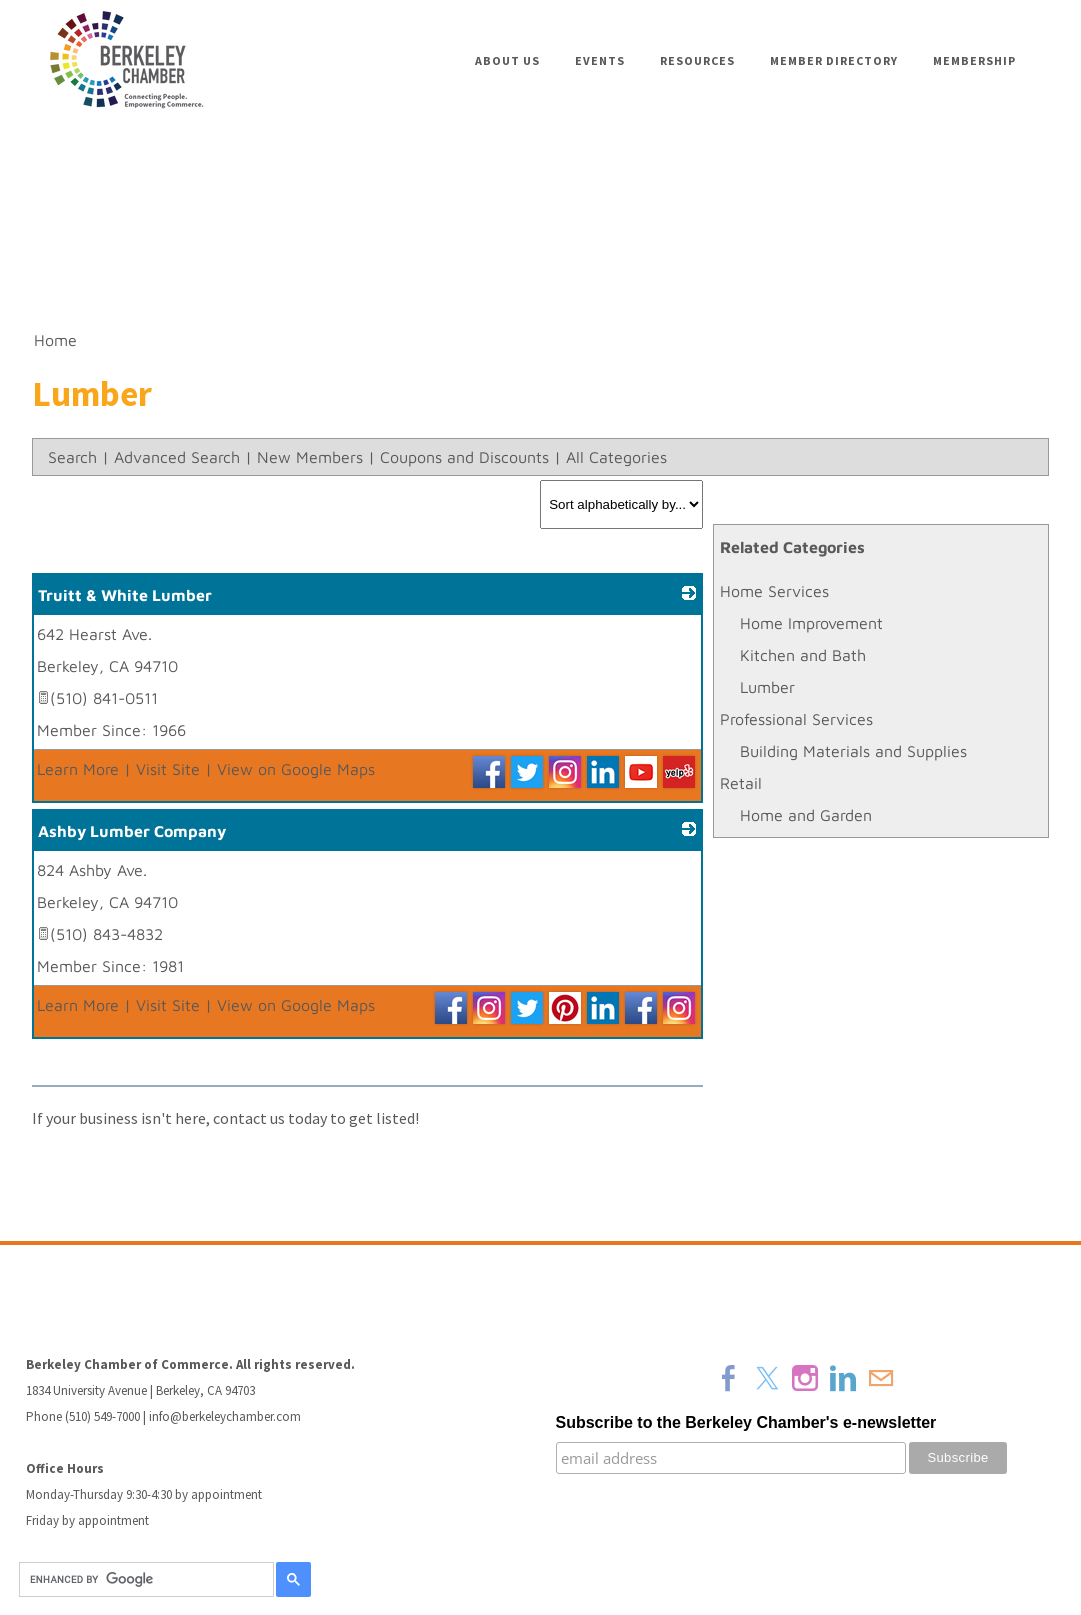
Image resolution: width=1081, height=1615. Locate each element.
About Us (507, 60)
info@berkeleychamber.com (225, 1416)
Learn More (78, 769)
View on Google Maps (296, 769)
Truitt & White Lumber (125, 595)
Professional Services (796, 719)
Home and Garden (806, 815)
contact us (249, 1118)
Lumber (767, 687)
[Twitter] (767, 1378)
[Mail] (881, 1378)
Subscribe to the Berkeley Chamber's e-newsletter (746, 1422)
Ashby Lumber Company (132, 831)
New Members (310, 457)
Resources (697, 60)
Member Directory (834, 60)
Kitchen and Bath (803, 655)
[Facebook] (729, 1378)
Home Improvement (811, 623)
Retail (741, 783)
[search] (143, 1580)
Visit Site (168, 769)
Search (72, 457)
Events (600, 60)
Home (55, 340)
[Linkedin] (843, 1378)
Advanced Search (177, 457)
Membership (974, 60)
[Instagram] (805, 1378)
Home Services (774, 591)
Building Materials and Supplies (853, 751)
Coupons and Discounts (464, 457)
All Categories (616, 457)
